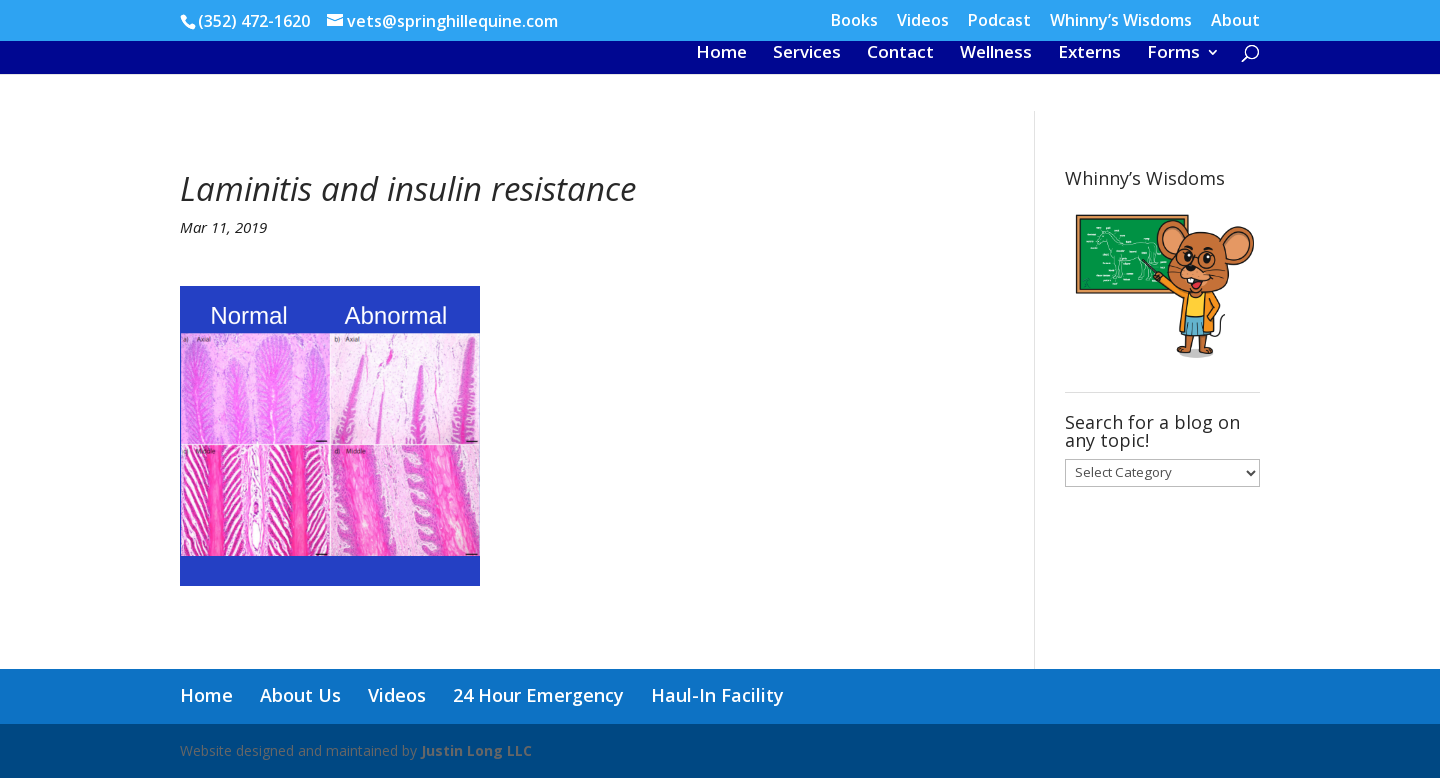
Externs (1089, 54)
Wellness (996, 54)
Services (807, 54)
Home (721, 54)
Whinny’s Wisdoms (1121, 21)
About (1235, 21)
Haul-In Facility (717, 695)
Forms (1173, 54)
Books (854, 21)
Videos (923, 21)
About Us (300, 695)
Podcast (999, 21)
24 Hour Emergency (538, 695)
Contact (900, 54)
